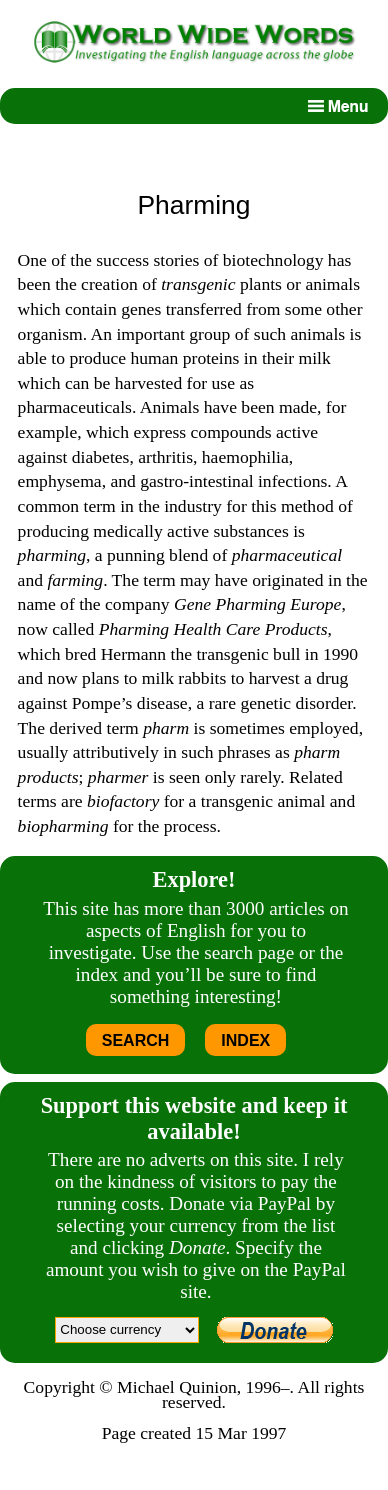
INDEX (245, 1040)
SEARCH (136, 1040)
